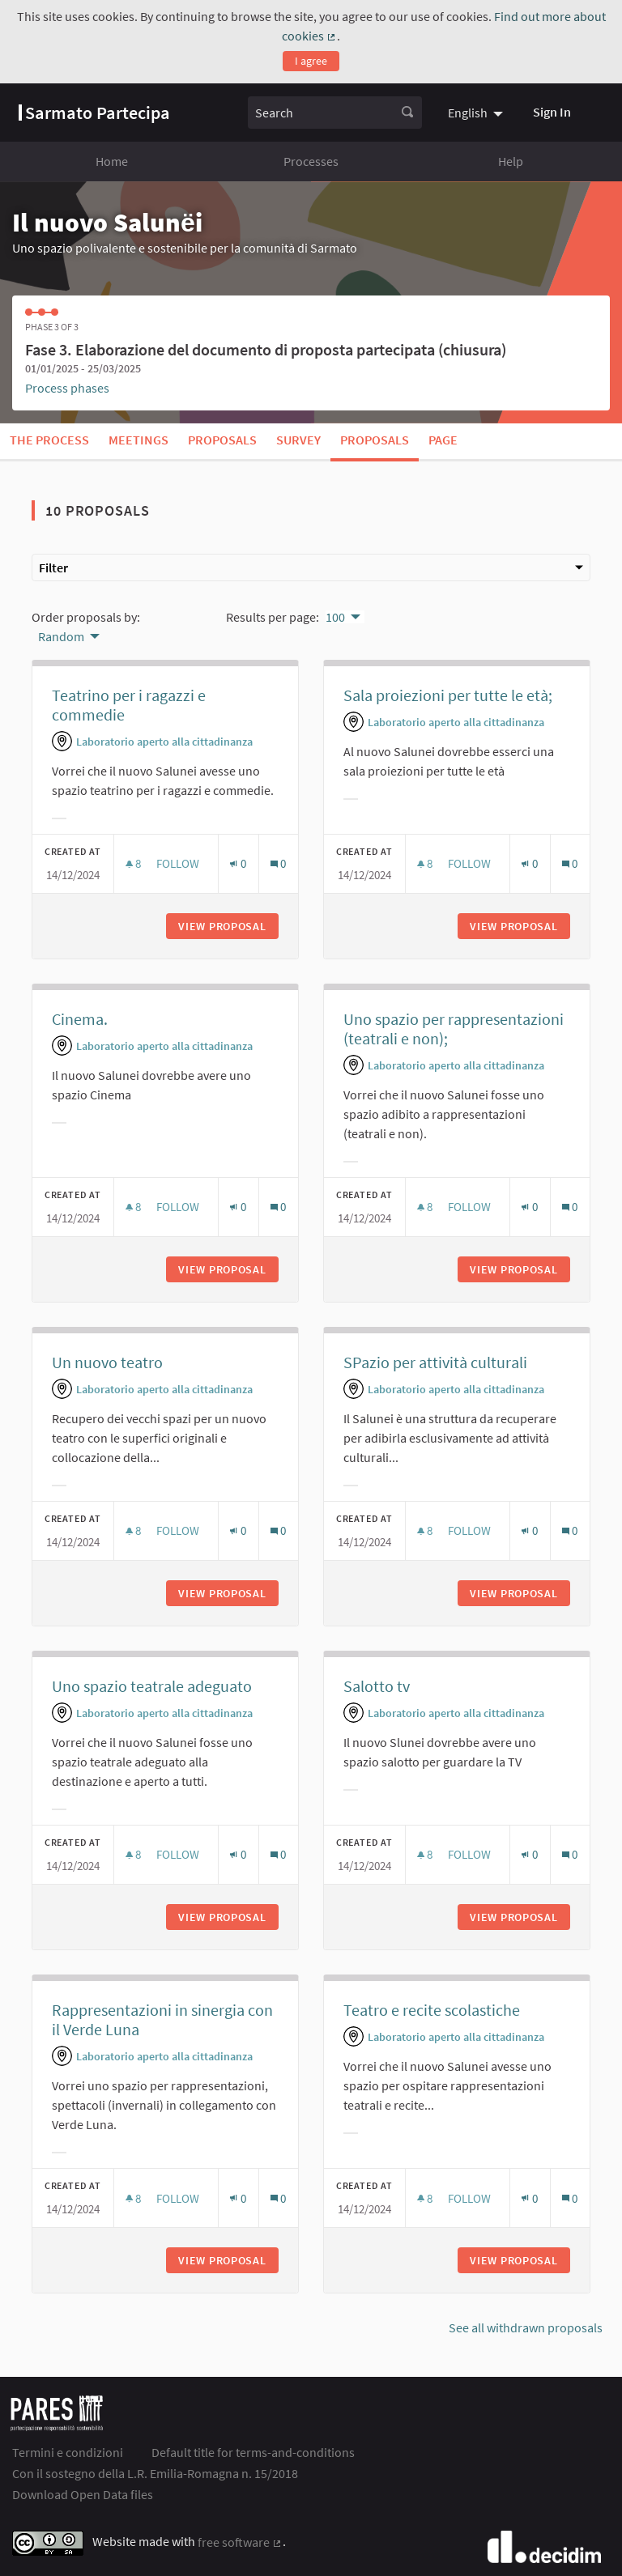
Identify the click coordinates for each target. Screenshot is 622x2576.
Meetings (138, 439)
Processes (311, 161)
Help (510, 161)
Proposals (222, 439)
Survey (298, 439)
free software (240, 2542)
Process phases (67, 388)
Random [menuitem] (61, 636)
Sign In (552, 112)
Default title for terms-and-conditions (253, 2452)
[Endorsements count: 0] (237, 863)
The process (49, 439)
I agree (311, 60)
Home (112, 161)
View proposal (228, 926)
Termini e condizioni (67, 2452)
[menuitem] (477, 112)
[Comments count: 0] (278, 863)
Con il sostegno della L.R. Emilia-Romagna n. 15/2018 (155, 2473)
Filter (311, 567)
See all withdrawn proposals (526, 2327)
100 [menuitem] (335, 616)
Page (443, 439)
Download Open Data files (82, 2494)
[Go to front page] (94, 112)
